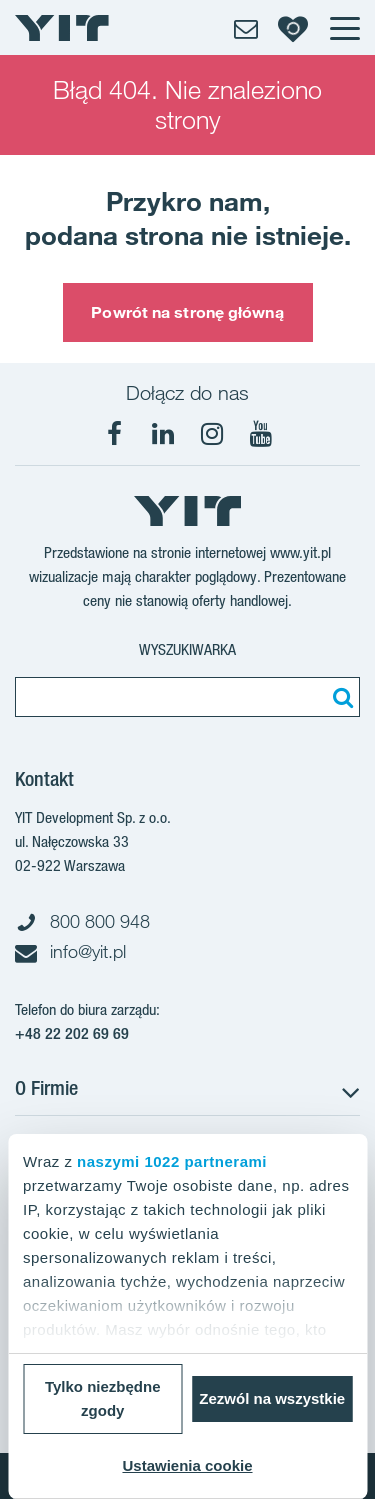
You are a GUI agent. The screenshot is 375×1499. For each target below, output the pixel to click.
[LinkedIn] (163, 434)
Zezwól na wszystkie (272, 1398)
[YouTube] (261, 434)
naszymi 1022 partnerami (172, 1161)
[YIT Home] (62, 28)
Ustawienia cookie (187, 1465)
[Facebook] (114, 434)
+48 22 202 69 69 (72, 1033)
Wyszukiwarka (187, 649)
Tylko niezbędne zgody (103, 1398)
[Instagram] (212, 434)
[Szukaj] (340, 697)
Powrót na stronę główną (187, 312)
